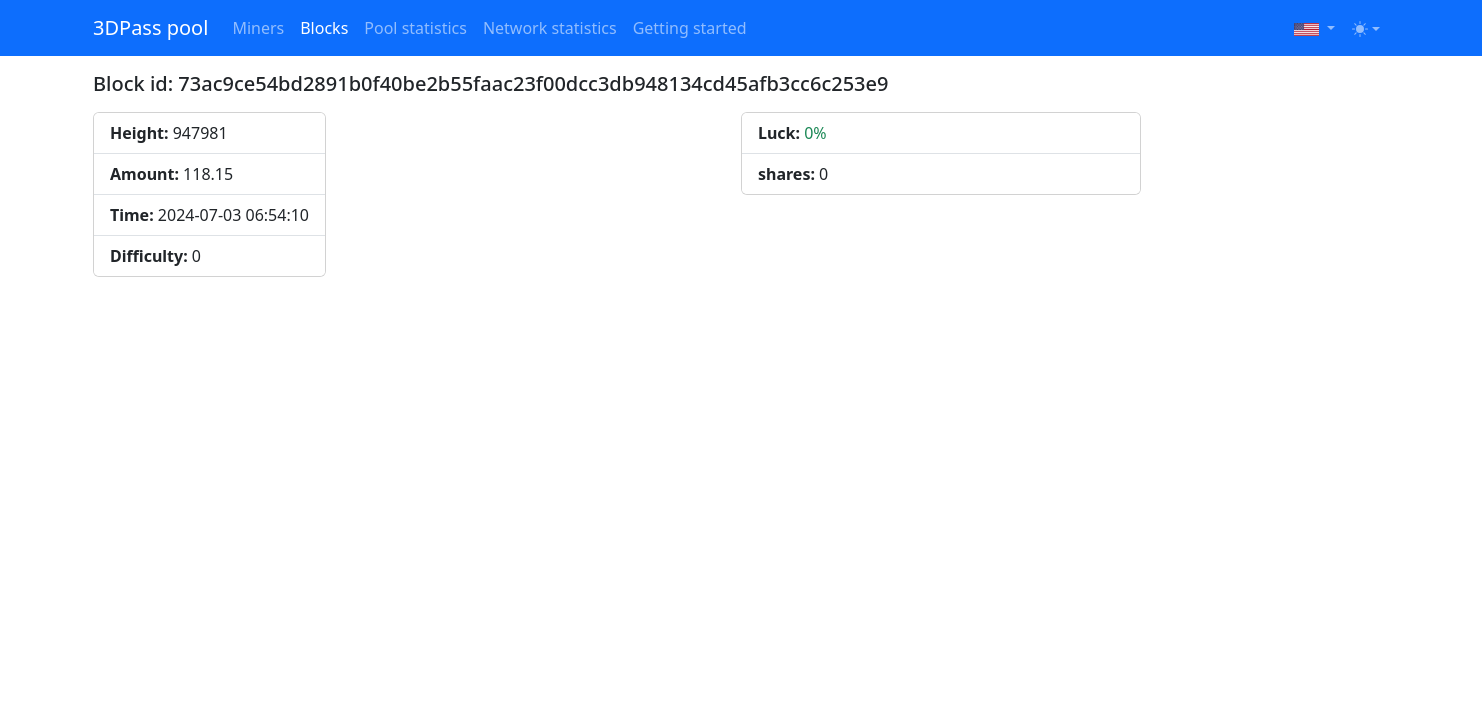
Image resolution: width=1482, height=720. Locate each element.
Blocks (324, 28)
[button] (1314, 28)
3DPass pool (150, 27)
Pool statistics (415, 28)
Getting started (690, 28)
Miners (258, 28)
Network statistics (550, 28)
